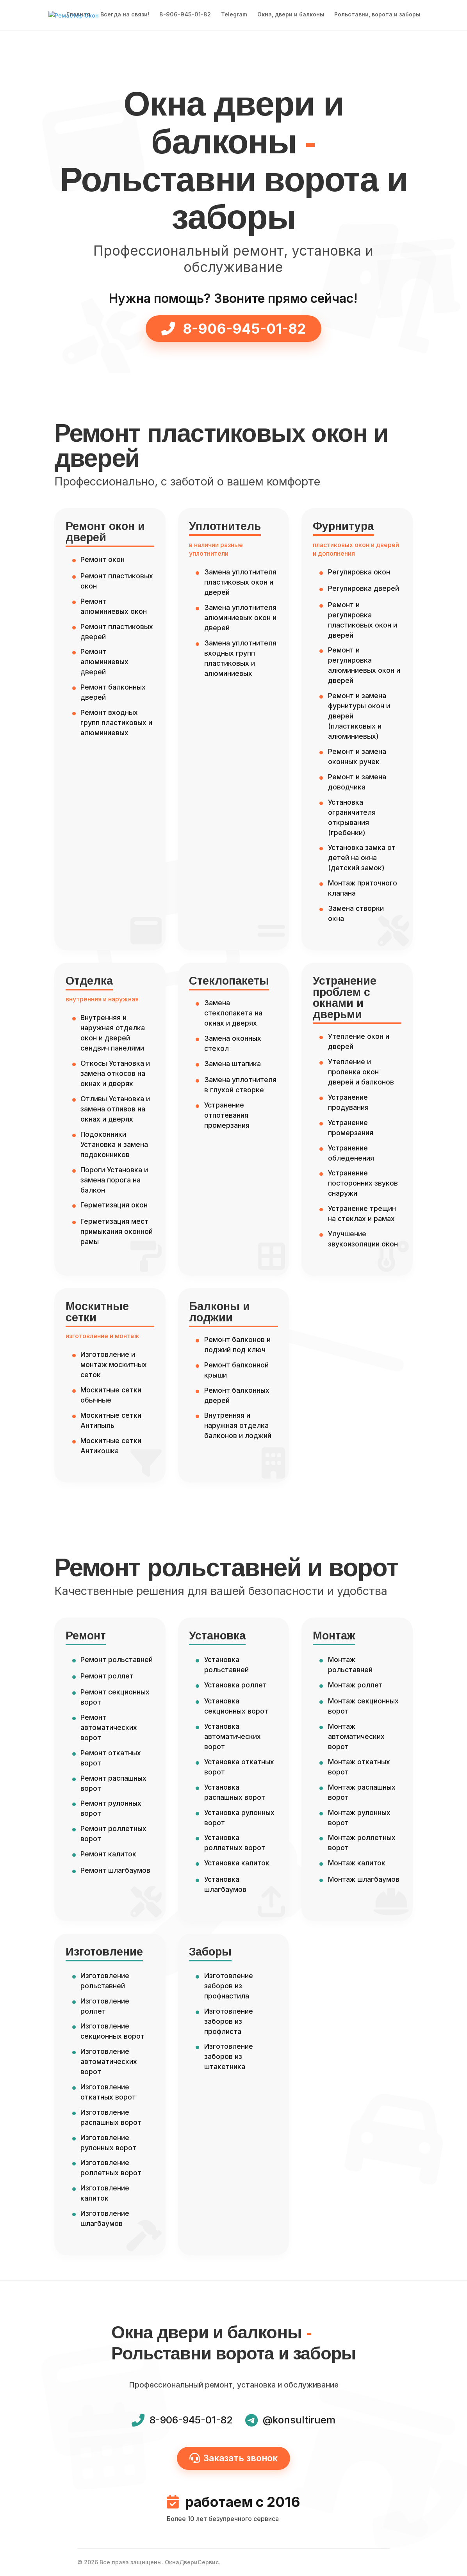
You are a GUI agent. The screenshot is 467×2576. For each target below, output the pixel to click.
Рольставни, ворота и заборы (377, 16)
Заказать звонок (233, 2458)
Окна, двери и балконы (290, 16)
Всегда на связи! (124, 16)
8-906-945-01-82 (185, 16)
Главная (78, 16)
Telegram (234, 16)
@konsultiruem (299, 2420)
